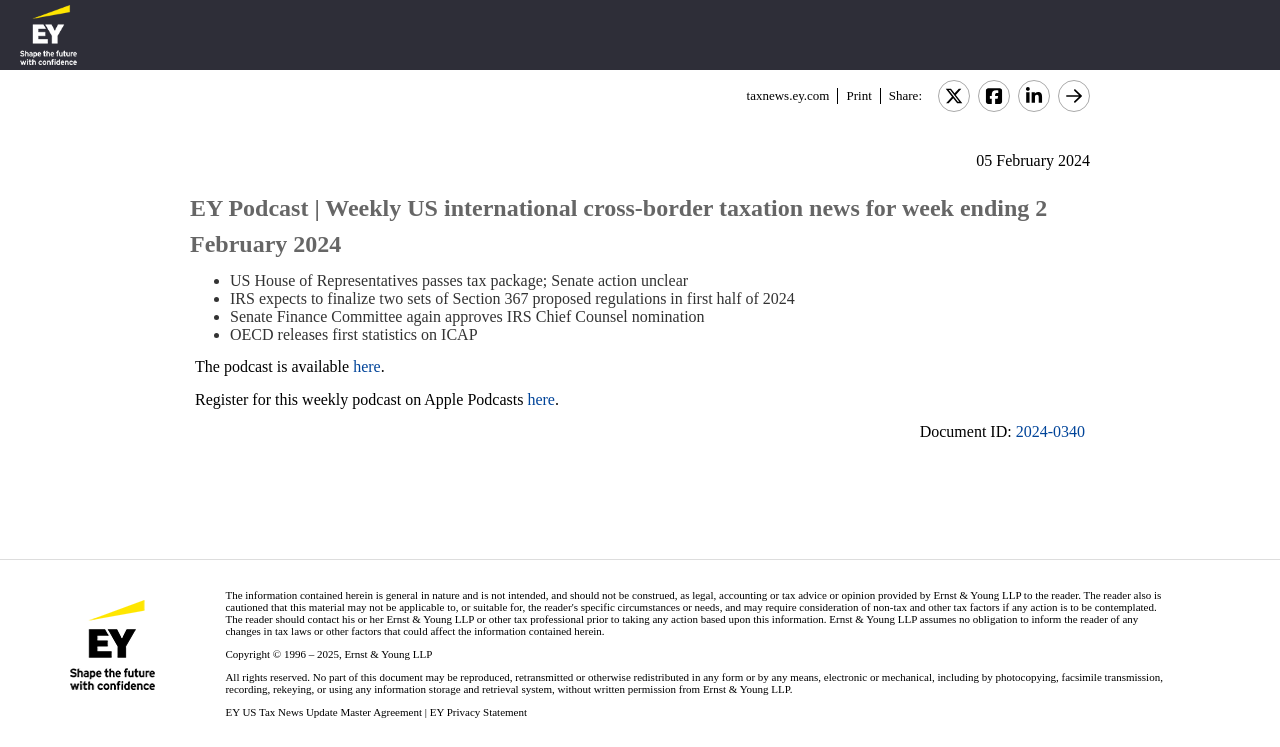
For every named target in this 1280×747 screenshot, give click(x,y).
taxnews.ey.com (788, 95)
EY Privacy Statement (478, 712)
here (367, 366)
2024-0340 (1050, 431)
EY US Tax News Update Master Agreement (323, 712)
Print (858, 95)
